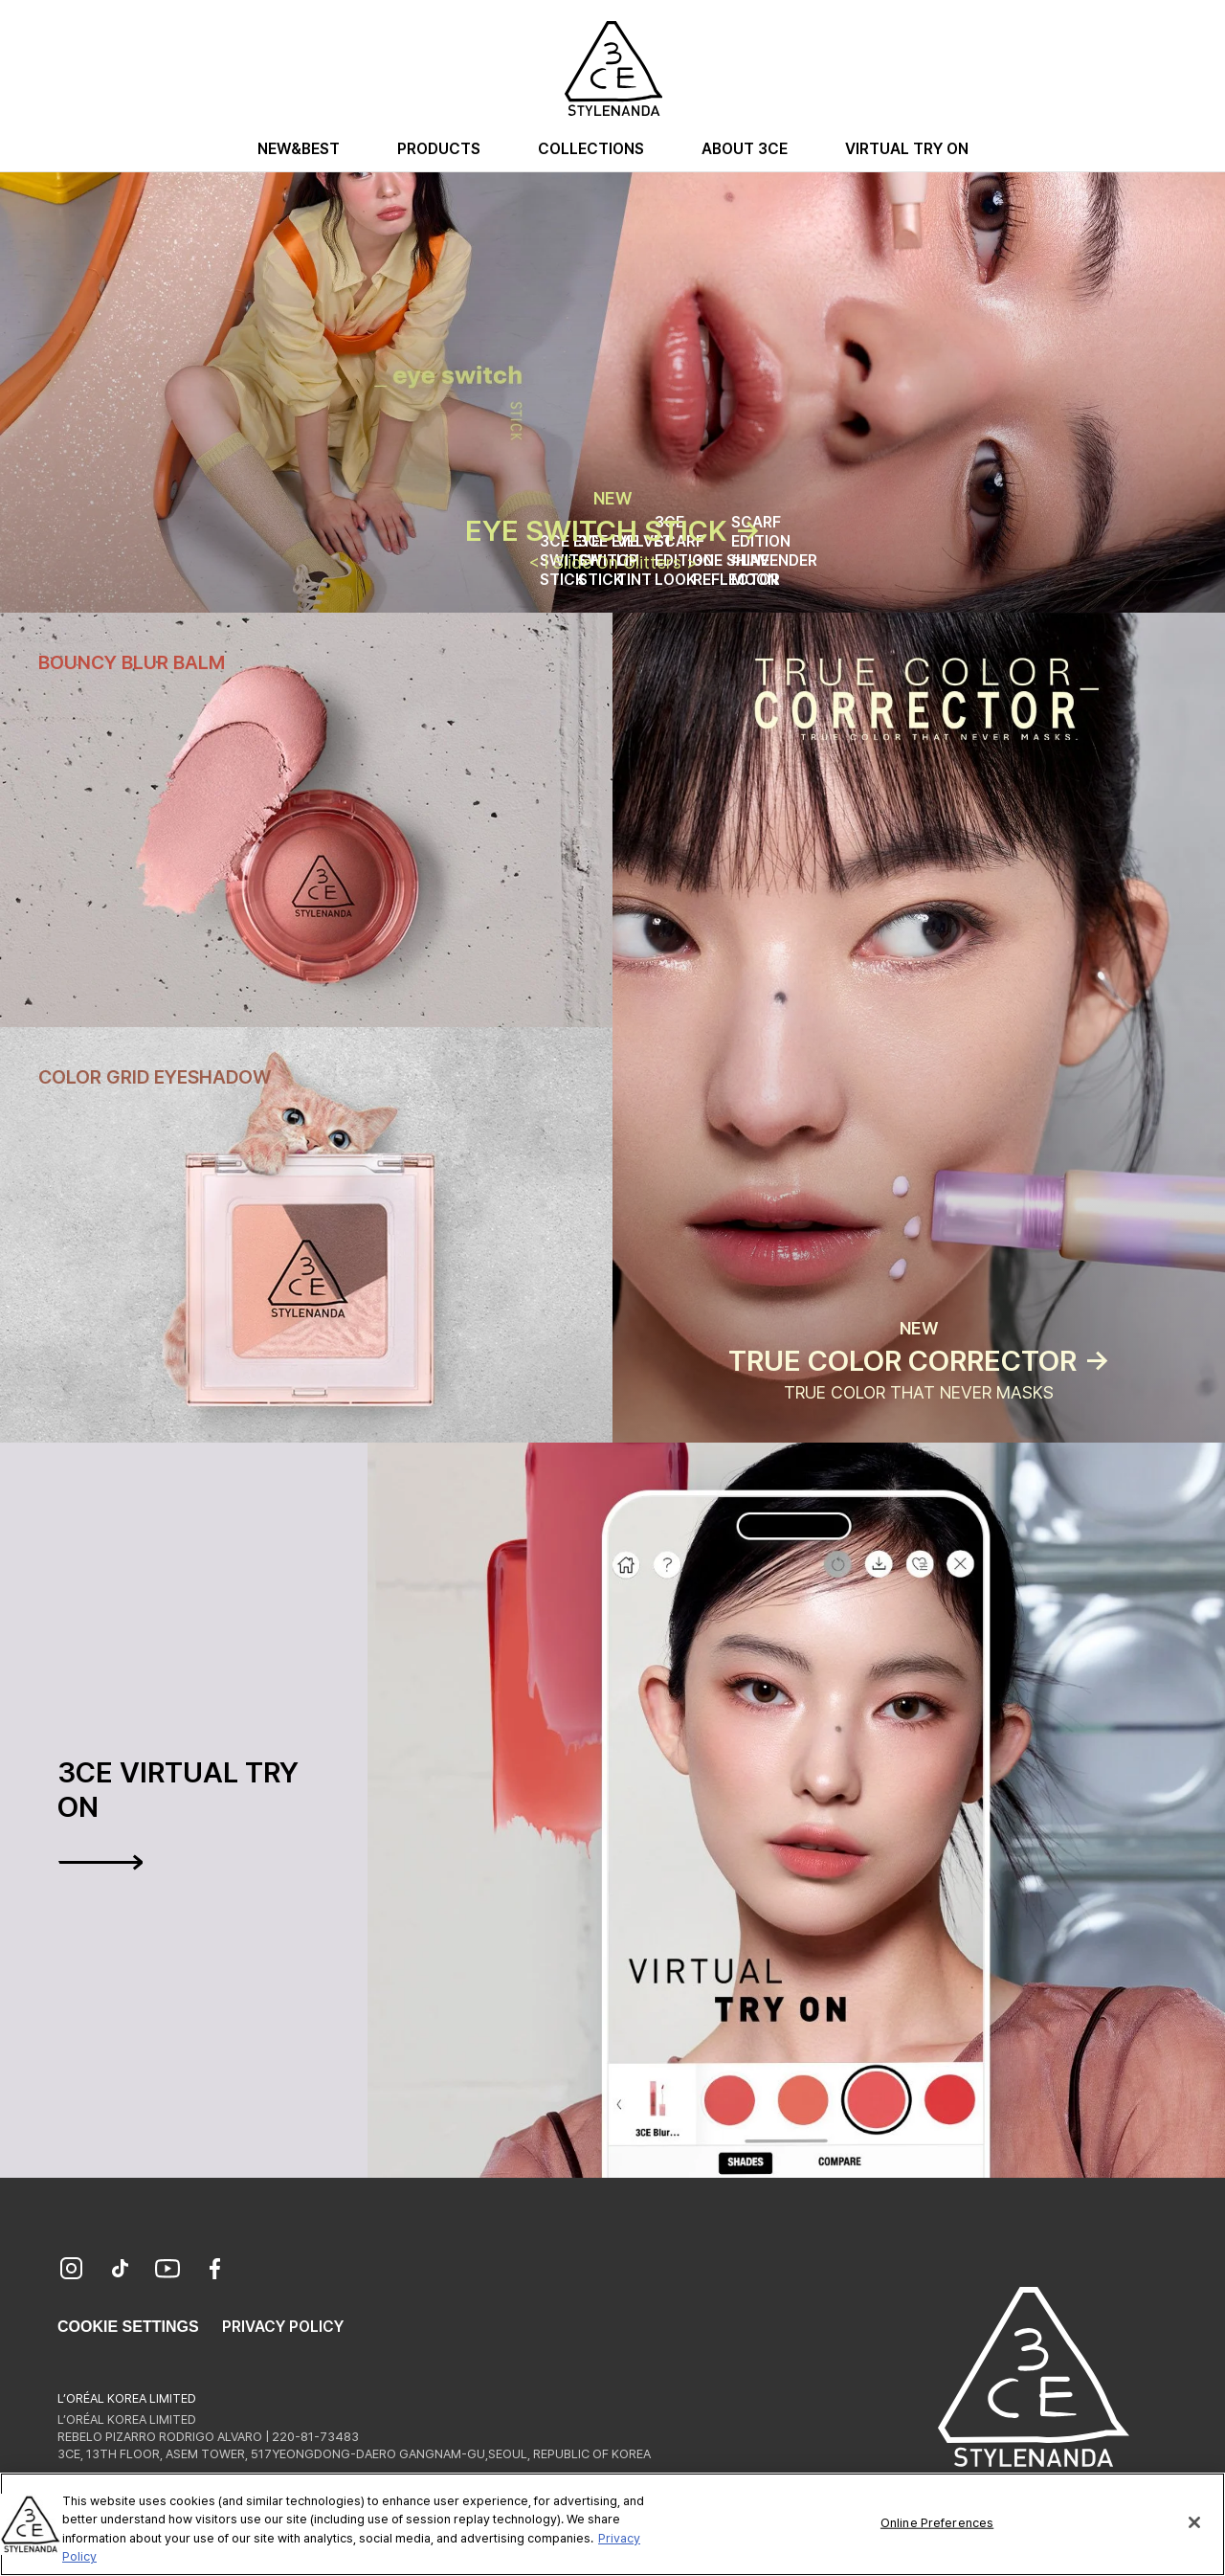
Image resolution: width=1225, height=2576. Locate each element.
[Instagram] (71, 2270)
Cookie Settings (128, 2326)
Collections (591, 149)
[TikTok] (119, 2270)
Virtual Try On (907, 149)
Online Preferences (936, 2526)
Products (438, 149)
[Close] (1194, 2525)
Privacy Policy (283, 2327)
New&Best (298, 149)
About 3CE (745, 149)
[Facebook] (215, 2270)
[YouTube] (167, 2270)
